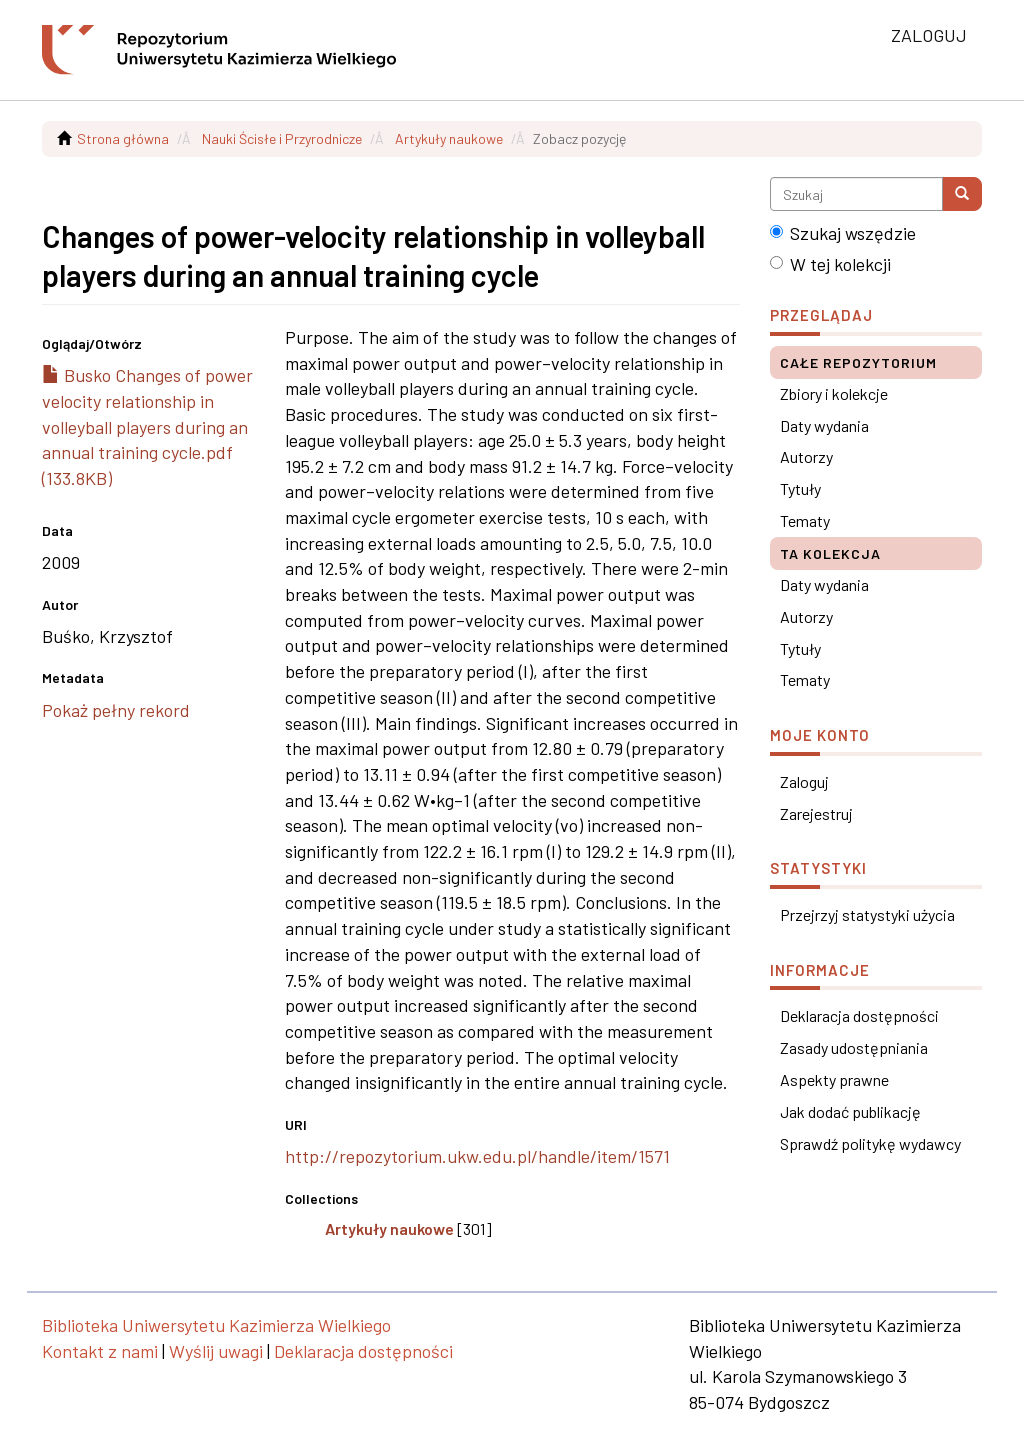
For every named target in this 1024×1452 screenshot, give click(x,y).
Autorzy (806, 456)
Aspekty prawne (834, 1079)
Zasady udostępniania (854, 1047)
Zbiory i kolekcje (834, 393)
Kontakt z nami (100, 1351)
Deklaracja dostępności (859, 1015)
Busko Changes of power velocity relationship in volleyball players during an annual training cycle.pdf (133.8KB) (147, 426)
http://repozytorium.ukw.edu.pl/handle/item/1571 (477, 1156)
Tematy (805, 520)
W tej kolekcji (830, 264)
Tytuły (800, 488)
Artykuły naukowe (449, 138)
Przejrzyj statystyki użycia (867, 914)
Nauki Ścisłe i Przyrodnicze (282, 138)
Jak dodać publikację (850, 1111)
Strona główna (123, 138)
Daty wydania (824, 425)
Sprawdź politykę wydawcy (870, 1143)
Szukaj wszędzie (843, 233)
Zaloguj (804, 781)
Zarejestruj (816, 813)
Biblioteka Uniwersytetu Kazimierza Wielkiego (216, 1325)
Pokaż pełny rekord (116, 710)
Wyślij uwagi (216, 1351)
